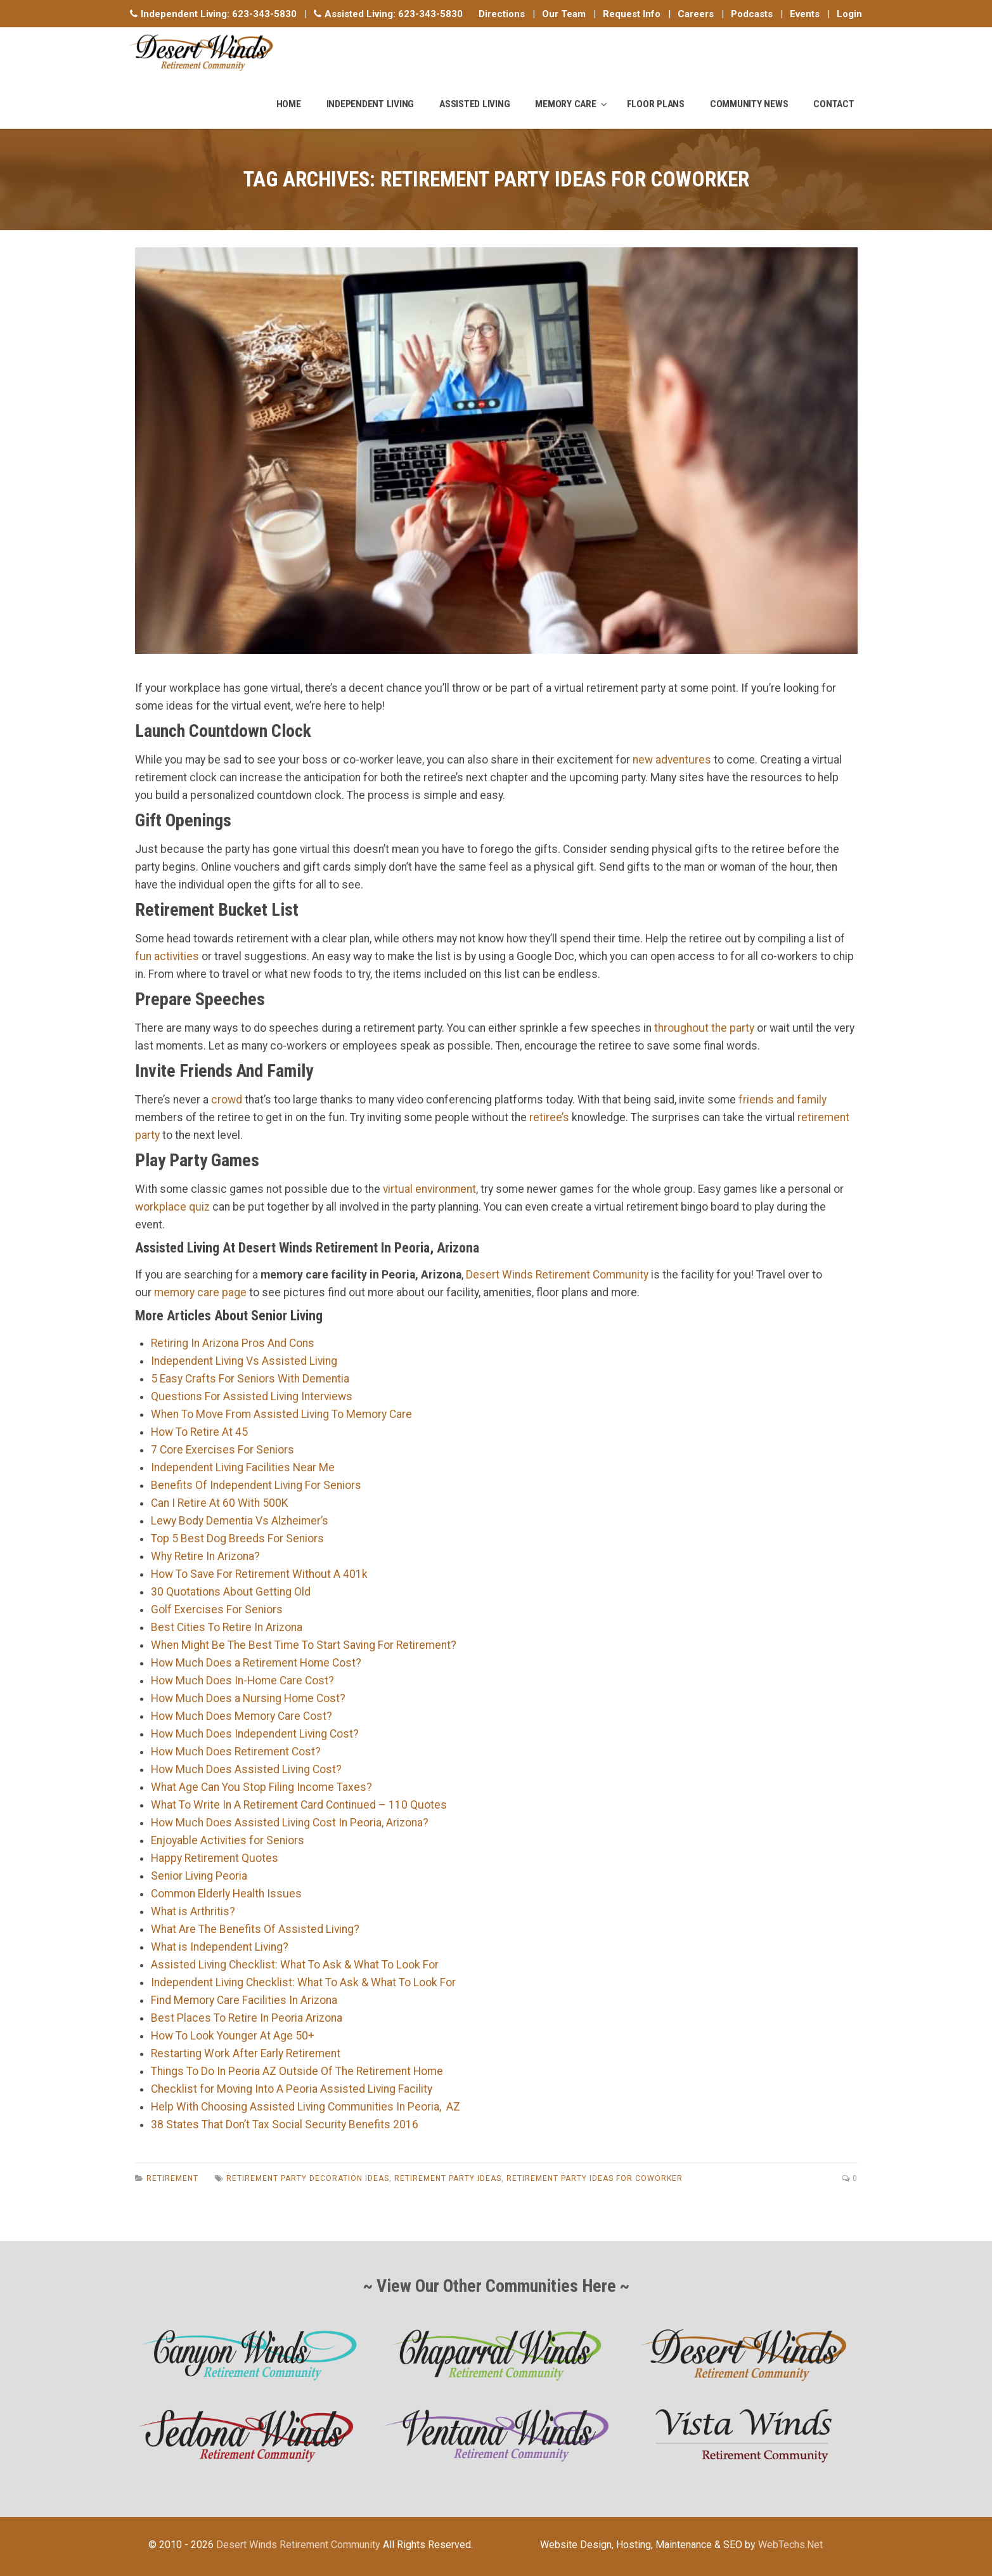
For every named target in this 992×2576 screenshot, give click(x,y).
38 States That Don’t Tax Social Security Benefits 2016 (284, 2124)
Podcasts (752, 14)
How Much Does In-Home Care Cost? (242, 1680)
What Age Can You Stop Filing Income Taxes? (261, 1787)
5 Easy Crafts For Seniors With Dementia (250, 1378)
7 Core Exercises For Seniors (222, 1449)
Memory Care (565, 104)
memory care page (200, 1292)
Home (288, 104)
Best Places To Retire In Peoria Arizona (246, 2018)
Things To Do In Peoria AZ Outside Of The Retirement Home (297, 2071)
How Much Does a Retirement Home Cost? (256, 1662)
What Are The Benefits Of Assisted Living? (255, 1929)
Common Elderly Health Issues (226, 1893)
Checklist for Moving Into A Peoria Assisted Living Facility (291, 2089)
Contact (833, 104)
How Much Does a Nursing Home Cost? (248, 1698)
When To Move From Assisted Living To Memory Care (281, 1414)
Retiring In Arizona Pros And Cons (232, 1343)
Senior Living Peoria (199, 1876)
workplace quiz (172, 1206)
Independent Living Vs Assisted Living (244, 1361)
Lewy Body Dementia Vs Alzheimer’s (239, 1520)
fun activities (167, 956)
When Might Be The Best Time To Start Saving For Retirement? (303, 1645)
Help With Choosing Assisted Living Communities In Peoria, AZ (305, 2106)
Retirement (172, 2178)
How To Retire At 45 (199, 1432)
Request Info (631, 14)
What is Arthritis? (193, 1911)
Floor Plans (656, 104)
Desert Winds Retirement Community (557, 1274)
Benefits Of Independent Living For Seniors (256, 1485)
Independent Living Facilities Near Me (243, 1467)
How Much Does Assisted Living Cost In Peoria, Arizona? (289, 1822)
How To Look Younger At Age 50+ (232, 2035)
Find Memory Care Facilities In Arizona (244, 2000)
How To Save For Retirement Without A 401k (259, 1574)
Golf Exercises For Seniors (217, 1609)
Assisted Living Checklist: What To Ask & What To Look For (295, 1964)
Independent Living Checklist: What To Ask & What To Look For (303, 1982)
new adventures (672, 759)
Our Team (564, 14)
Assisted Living (474, 104)
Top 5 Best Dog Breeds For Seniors (237, 1538)
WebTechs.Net (790, 2545)
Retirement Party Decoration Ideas (307, 2178)
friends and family (782, 1099)
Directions (502, 14)
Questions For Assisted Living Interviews (251, 1396)
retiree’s (549, 1117)
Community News (749, 104)
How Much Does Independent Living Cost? (255, 1733)
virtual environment (429, 1189)
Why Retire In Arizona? (205, 1556)
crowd (226, 1099)
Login (849, 14)
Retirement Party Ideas (447, 2178)
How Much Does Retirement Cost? (236, 1751)
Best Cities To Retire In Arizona (226, 1627)
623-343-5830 (264, 14)
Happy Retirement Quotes (214, 1858)
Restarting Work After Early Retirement (245, 2053)
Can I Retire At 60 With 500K (219, 1503)
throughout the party (704, 1028)
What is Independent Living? (219, 1947)
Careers (696, 14)
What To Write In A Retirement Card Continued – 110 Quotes (299, 1805)
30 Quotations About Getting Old (231, 1591)
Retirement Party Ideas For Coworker (594, 2178)
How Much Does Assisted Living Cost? (246, 1769)
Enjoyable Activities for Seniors (227, 1840)
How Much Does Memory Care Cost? (241, 1716)
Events (805, 14)
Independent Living (370, 104)
